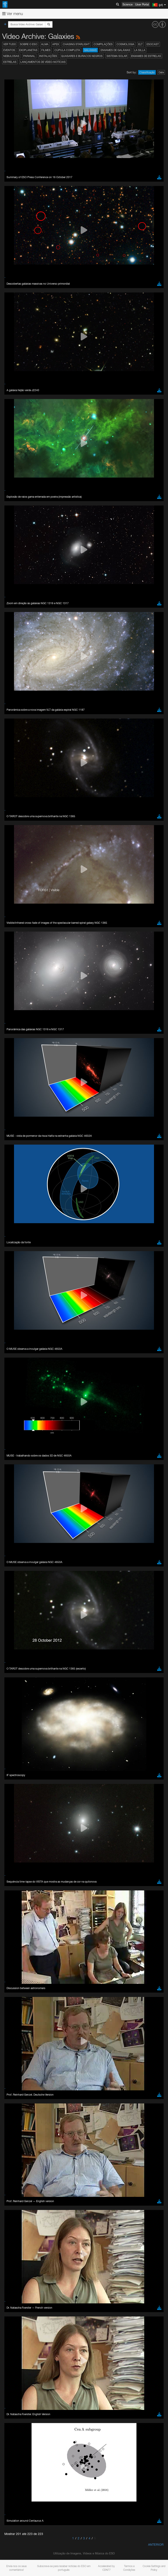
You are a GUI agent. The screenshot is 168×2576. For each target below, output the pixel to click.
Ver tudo (9, 44)
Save (14, 1345)
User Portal (142, 4)
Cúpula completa (67, 50)
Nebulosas (11, 56)
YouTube (9, 1160)
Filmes (46, 50)
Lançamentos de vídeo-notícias (43, 62)
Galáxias (90, 50)
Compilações (103, 44)
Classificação (147, 72)
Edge (16, 1260)
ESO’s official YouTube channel (103, 1160)
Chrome (18, 1256)
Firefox (17, 1264)
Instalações (48, 56)
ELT (140, 44)
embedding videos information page (49, 1172)
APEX (55, 44)
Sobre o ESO (28, 44)
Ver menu (12, 13)
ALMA (44, 44)
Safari (16, 1268)
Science (127, 4)
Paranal (29, 56)
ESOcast (153, 44)
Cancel (35, 1345)
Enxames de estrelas (146, 56)
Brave (16, 1252)
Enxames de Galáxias (115, 50)
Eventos (9, 50)
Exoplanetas (28, 50)
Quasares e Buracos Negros (82, 56)
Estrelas (9, 62)
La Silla (139, 50)
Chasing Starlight (76, 44)
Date (161, 72)
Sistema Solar (117, 56)
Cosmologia (125, 44)
